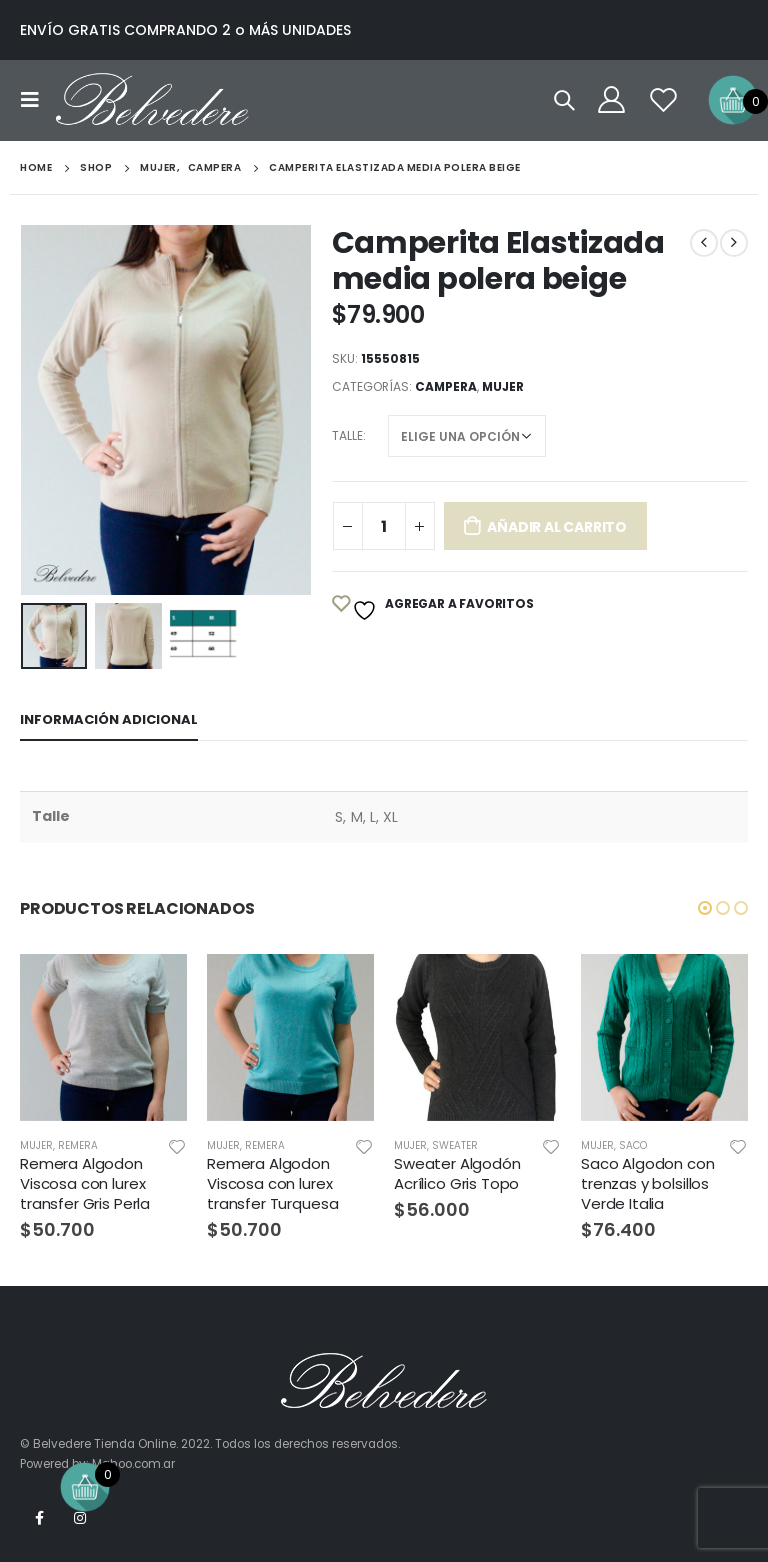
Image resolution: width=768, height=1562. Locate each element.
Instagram (80, 1518)
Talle (347, 435)
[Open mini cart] (733, 99)
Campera (446, 386)
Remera (78, 1145)
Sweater (455, 1145)
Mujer (503, 386)
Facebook (39, 1518)
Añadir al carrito (556, 527)
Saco (633, 1145)
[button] (705, 908)
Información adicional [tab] (109, 719)
